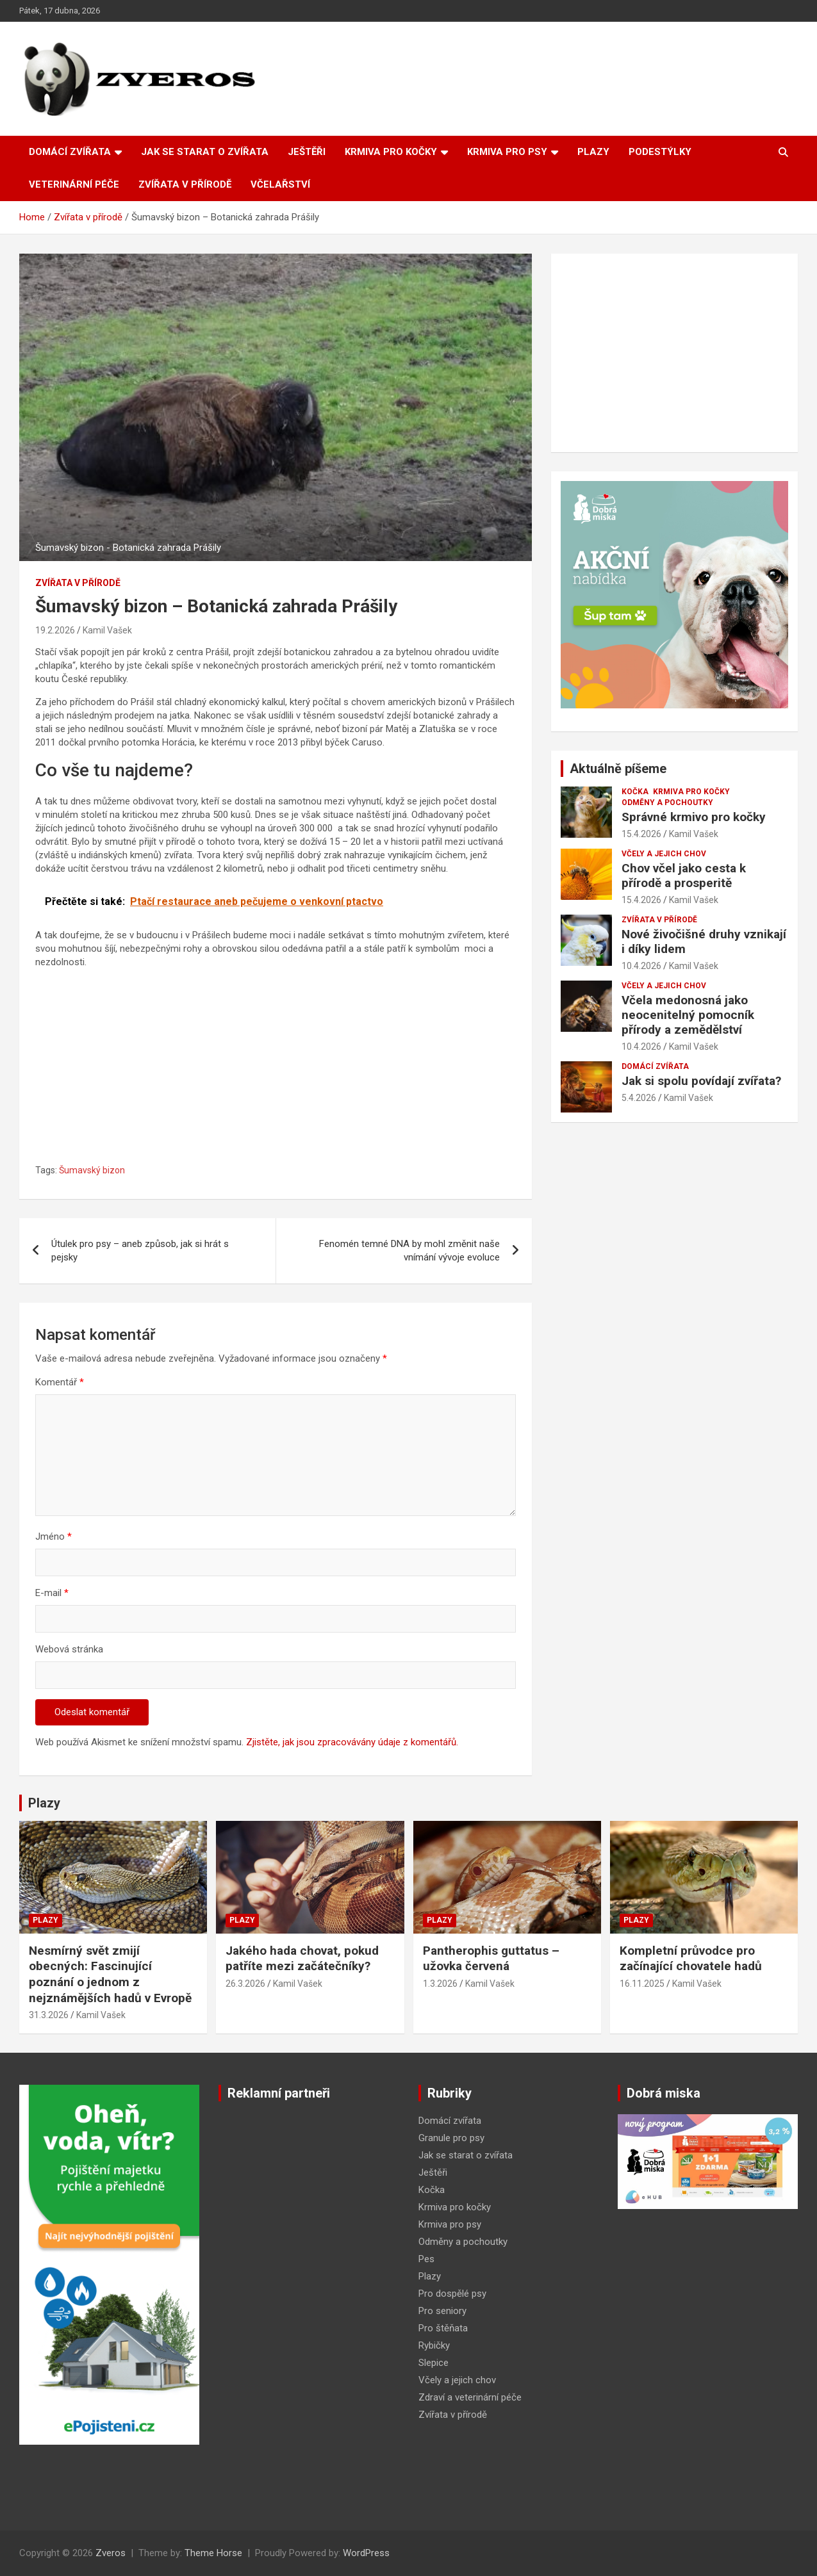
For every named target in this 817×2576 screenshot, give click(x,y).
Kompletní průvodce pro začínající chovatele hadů (691, 1958)
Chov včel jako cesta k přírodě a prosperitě (684, 875)
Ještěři (307, 152)
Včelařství (280, 184)
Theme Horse (213, 2553)
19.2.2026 (55, 630)
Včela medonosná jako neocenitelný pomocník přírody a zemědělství (688, 1015)
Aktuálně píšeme (618, 768)
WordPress (366, 2553)
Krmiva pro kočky (391, 152)
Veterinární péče (74, 184)
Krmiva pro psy (507, 152)
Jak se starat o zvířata (204, 152)
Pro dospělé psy (452, 2293)
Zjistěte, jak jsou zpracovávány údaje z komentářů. (352, 1742)
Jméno (53, 1536)
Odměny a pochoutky (667, 802)
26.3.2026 (245, 1983)
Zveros (110, 2553)
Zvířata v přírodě (184, 184)
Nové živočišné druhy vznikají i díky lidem (704, 941)
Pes (426, 2259)
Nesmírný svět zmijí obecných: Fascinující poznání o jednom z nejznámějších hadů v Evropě (110, 1974)
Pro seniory (442, 2311)
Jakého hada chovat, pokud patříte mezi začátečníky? (302, 1958)
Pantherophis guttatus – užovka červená (491, 1958)
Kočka (635, 791)
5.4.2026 (639, 1098)
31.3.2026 (49, 2015)
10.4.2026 (641, 966)
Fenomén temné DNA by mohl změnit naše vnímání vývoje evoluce (409, 1250)
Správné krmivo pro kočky (694, 817)
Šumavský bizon (92, 1170)
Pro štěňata (443, 2328)
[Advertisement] (275, 1068)
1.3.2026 (440, 1983)
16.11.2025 (642, 1983)
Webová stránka (69, 1649)
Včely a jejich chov (664, 853)
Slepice (433, 2362)
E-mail (52, 1593)
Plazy (593, 152)
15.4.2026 (641, 834)
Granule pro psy (451, 2138)
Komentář (59, 1382)
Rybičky (434, 2345)
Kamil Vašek (107, 630)
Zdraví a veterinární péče (470, 2397)
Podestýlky (660, 152)
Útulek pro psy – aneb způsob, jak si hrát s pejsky (140, 1250)
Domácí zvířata (70, 152)
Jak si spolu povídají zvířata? (701, 1080)
